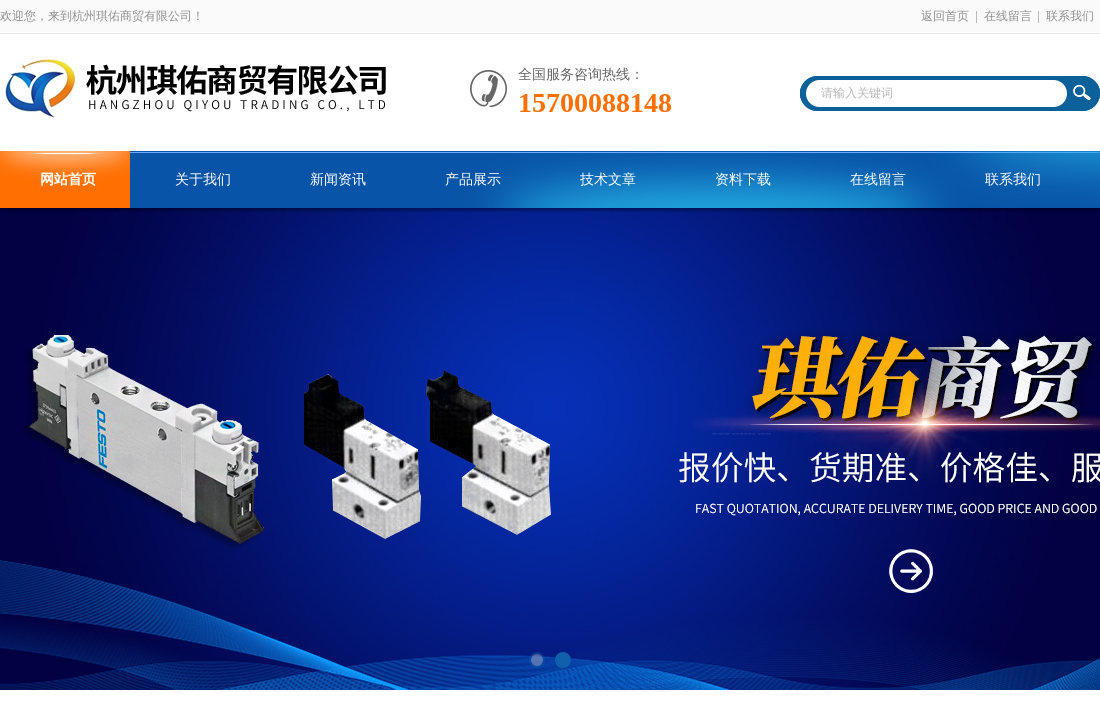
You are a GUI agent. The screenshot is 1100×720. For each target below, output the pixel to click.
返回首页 (945, 16)
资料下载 (743, 179)
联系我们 (1070, 16)
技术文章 (608, 179)
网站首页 (68, 179)
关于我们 (203, 179)
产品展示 (473, 179)
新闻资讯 (338, 179)
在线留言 (1008, 16)
